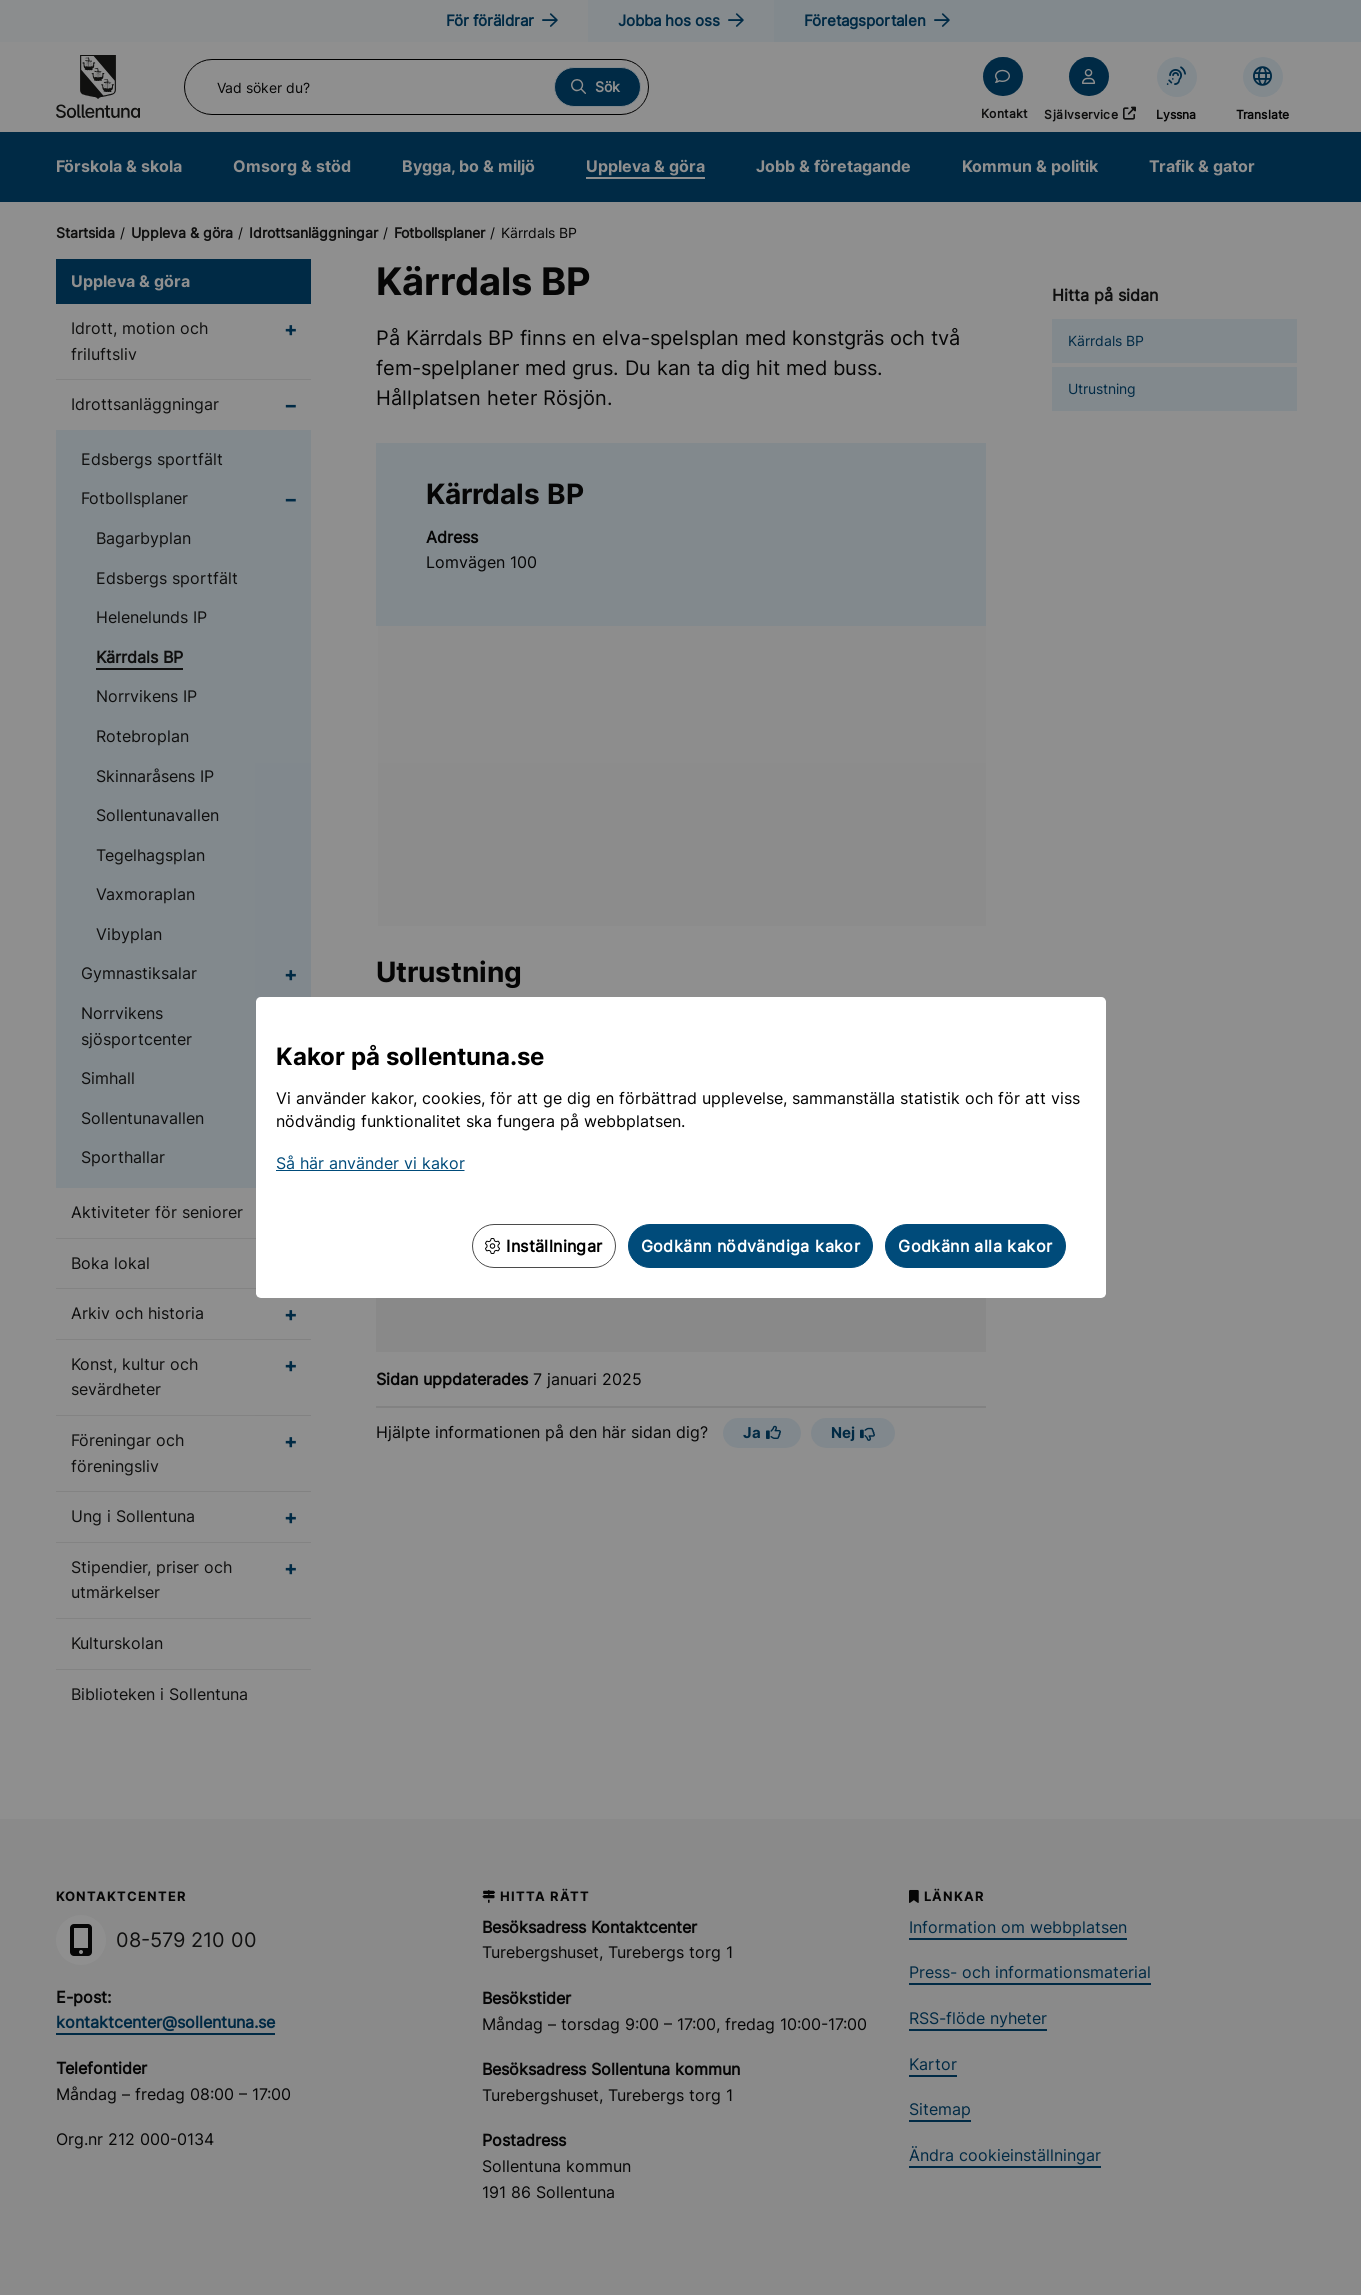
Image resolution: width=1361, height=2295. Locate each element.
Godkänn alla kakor (975, 1246)
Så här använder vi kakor (370, 1163)
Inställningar (544, 1246)
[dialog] (680, 1147)
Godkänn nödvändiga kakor (751, 1246)
